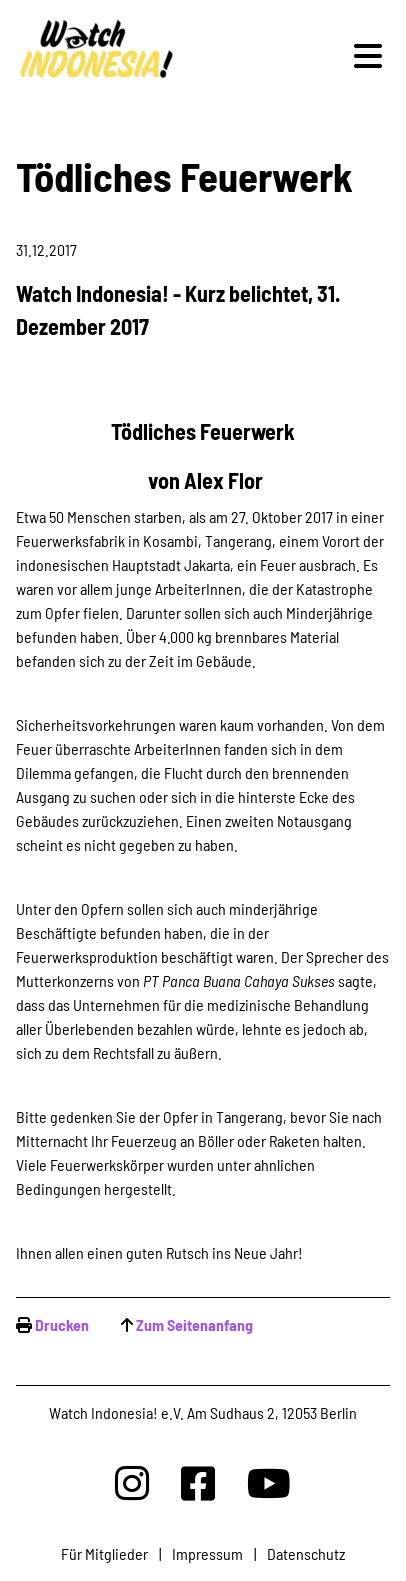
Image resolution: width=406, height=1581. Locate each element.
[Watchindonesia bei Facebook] (198, 1482)
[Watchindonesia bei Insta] (132, 1482)
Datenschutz (306, 1553)
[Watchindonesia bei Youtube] (269, 1482)
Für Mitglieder (104, 1553)
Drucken (62, 1324)
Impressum (207, 1553)
